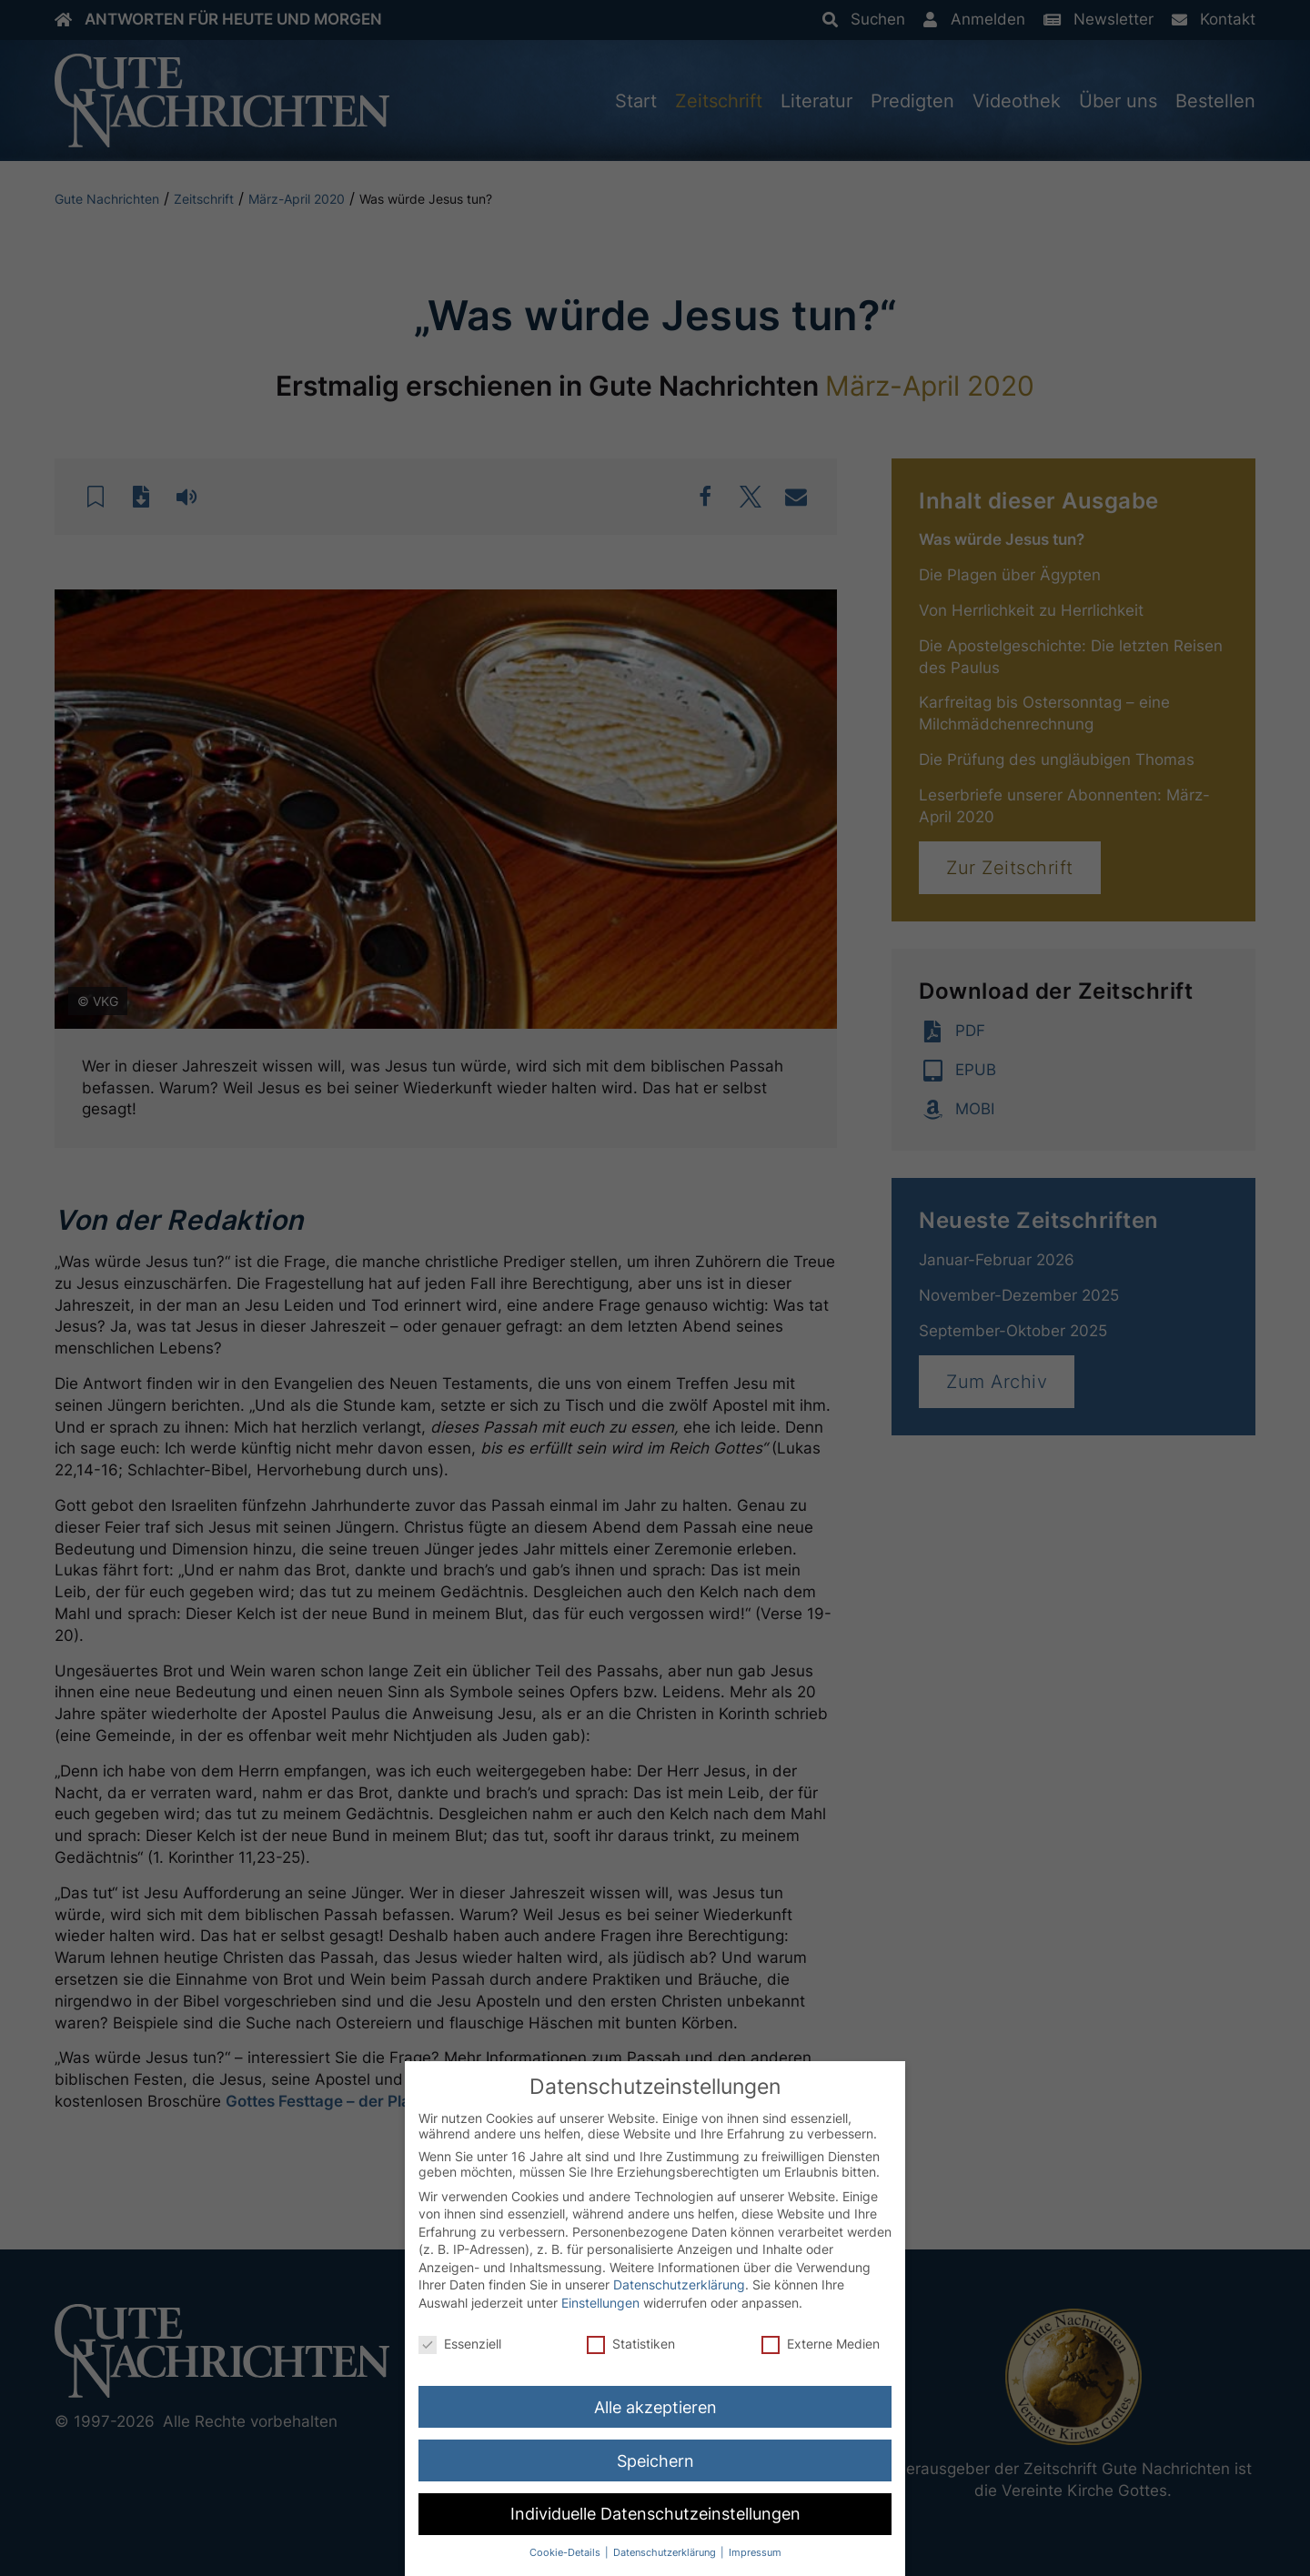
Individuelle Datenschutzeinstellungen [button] (655, 2514)
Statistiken (631, 2343)
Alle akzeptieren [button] (655, 2407)
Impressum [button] (755, 2553)
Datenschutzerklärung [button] (666, 2553)
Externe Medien (820, 2343)
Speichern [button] (655, 2460)
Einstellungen (600, 2302)
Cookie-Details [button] (566, 2553)
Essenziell (459, 2343)
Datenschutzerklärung (679, 2285)
